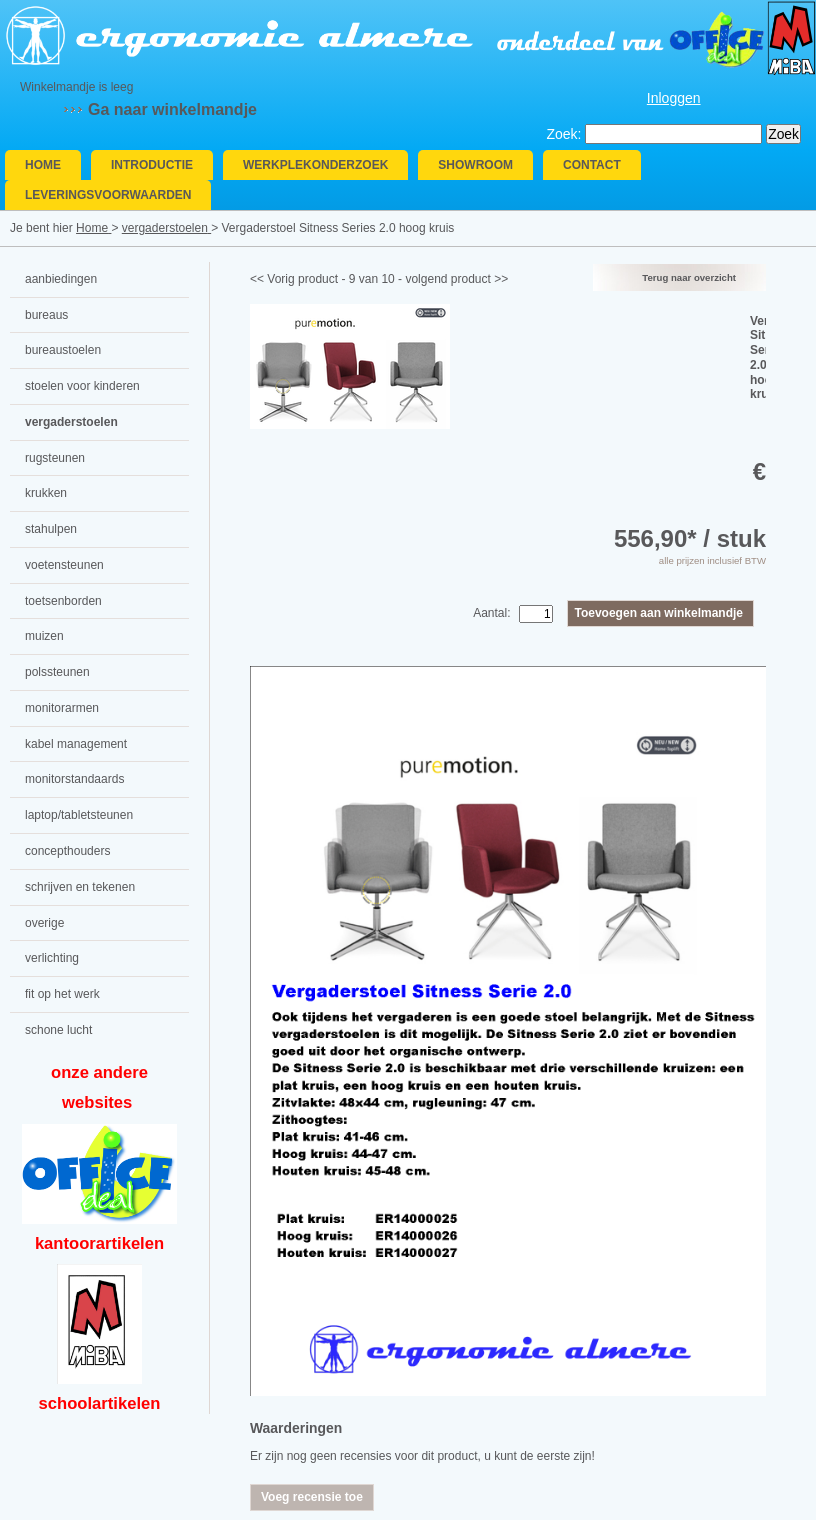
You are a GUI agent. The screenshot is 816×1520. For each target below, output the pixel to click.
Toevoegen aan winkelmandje (659, 613)
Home (43, 165)
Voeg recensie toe (312, 1497)
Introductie (152, 165)
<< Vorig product (294, 279)
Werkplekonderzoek (315, 165)
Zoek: (563, 134)
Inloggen (674, 98)
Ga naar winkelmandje (172, 109)
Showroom (475, 165)
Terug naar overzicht (689, 277)
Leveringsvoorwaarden (108, 195)
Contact (592, 165)
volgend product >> (456, 279)
